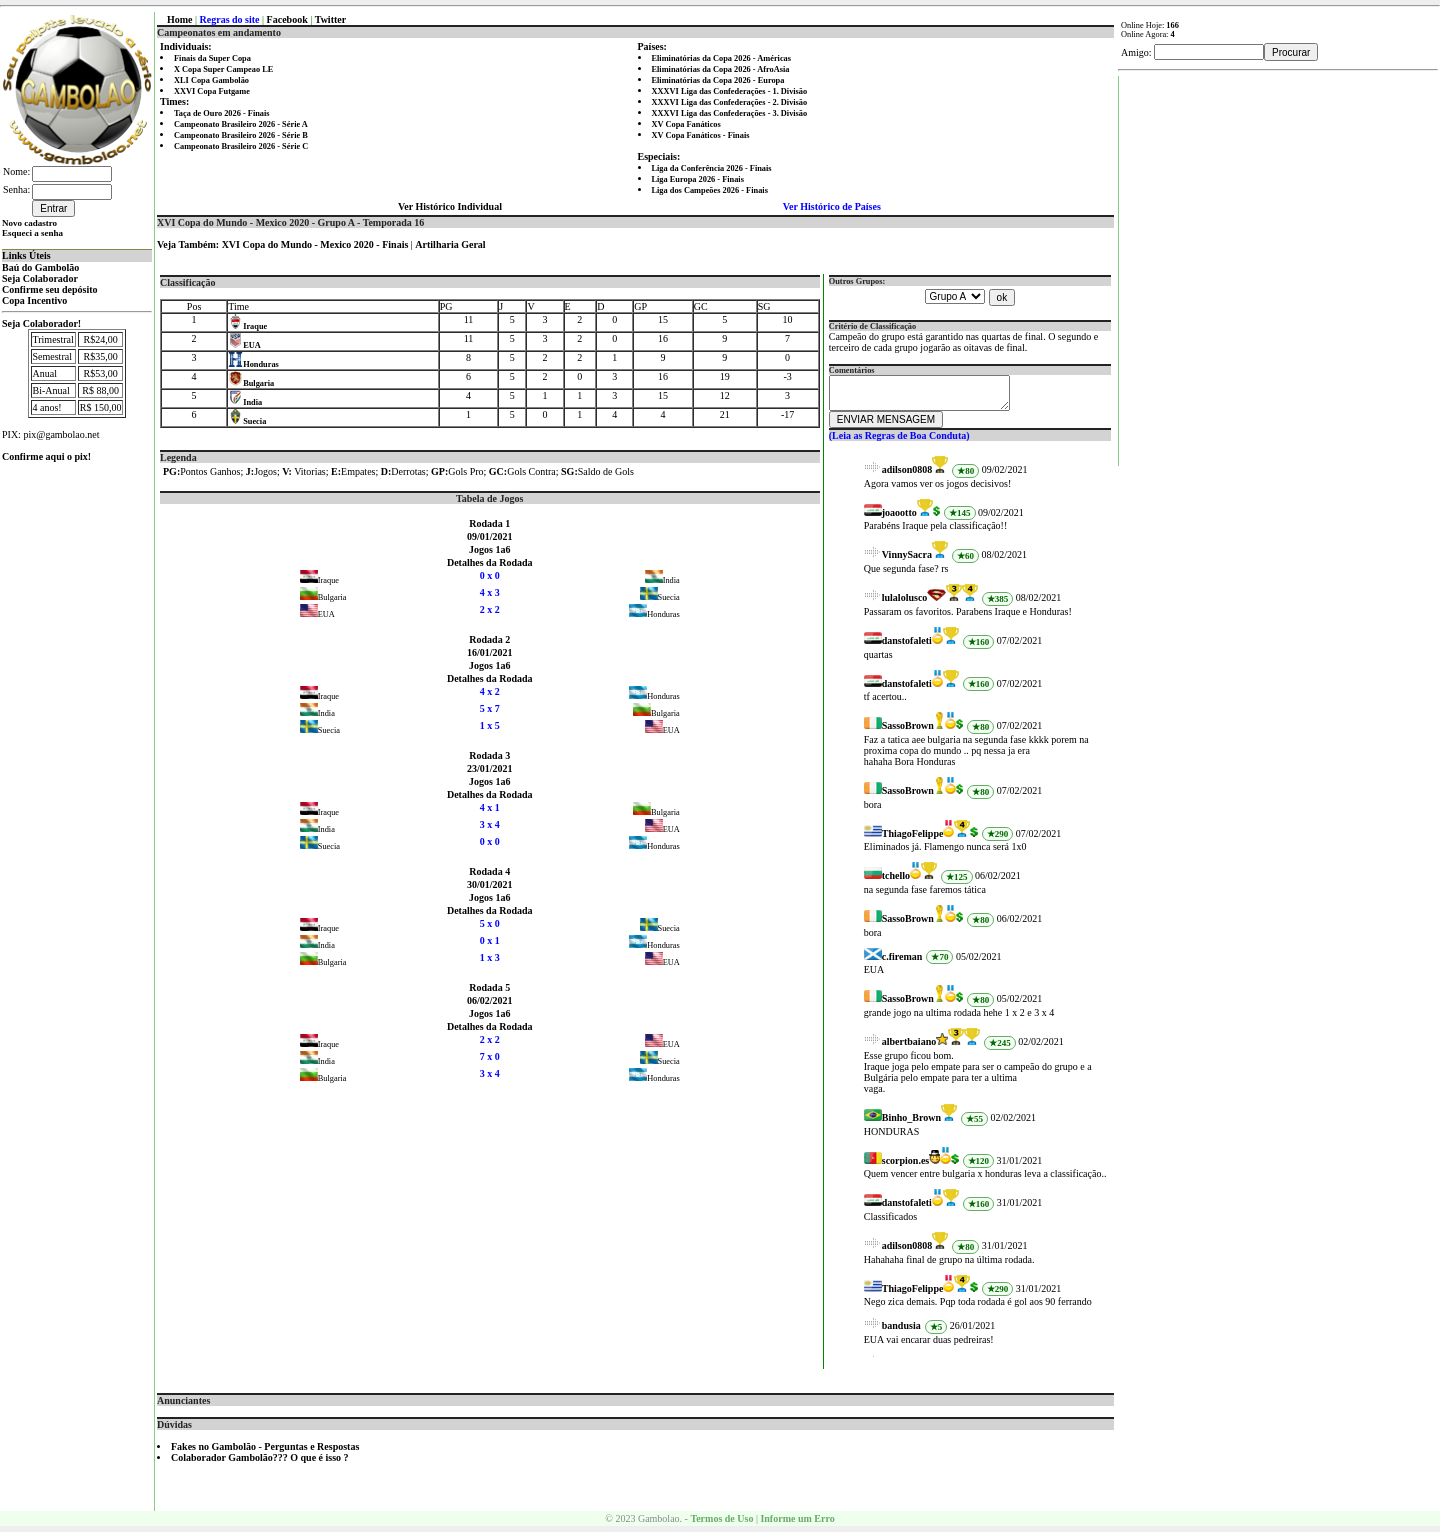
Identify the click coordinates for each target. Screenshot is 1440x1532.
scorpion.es (906, 1166)
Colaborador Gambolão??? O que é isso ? (260, 1463)
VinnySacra (907, 560)
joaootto (899, 518)
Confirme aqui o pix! (46, 456)
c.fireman (902, 962)
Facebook (287, 19)
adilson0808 (907, 475)
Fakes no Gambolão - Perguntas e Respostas (265, 1452)
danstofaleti (907, 646)
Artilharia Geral (450, 244)
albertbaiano (909, 1047)
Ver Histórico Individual (450, 206)
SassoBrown (908, 731)
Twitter (330, 19)
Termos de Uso (721, 1524)
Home (180, 19)
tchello (896, 881)
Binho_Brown (911, 1123)
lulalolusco (905, 603)
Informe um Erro (797, 1524)
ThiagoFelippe (913, 839)
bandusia (901, 1331)
